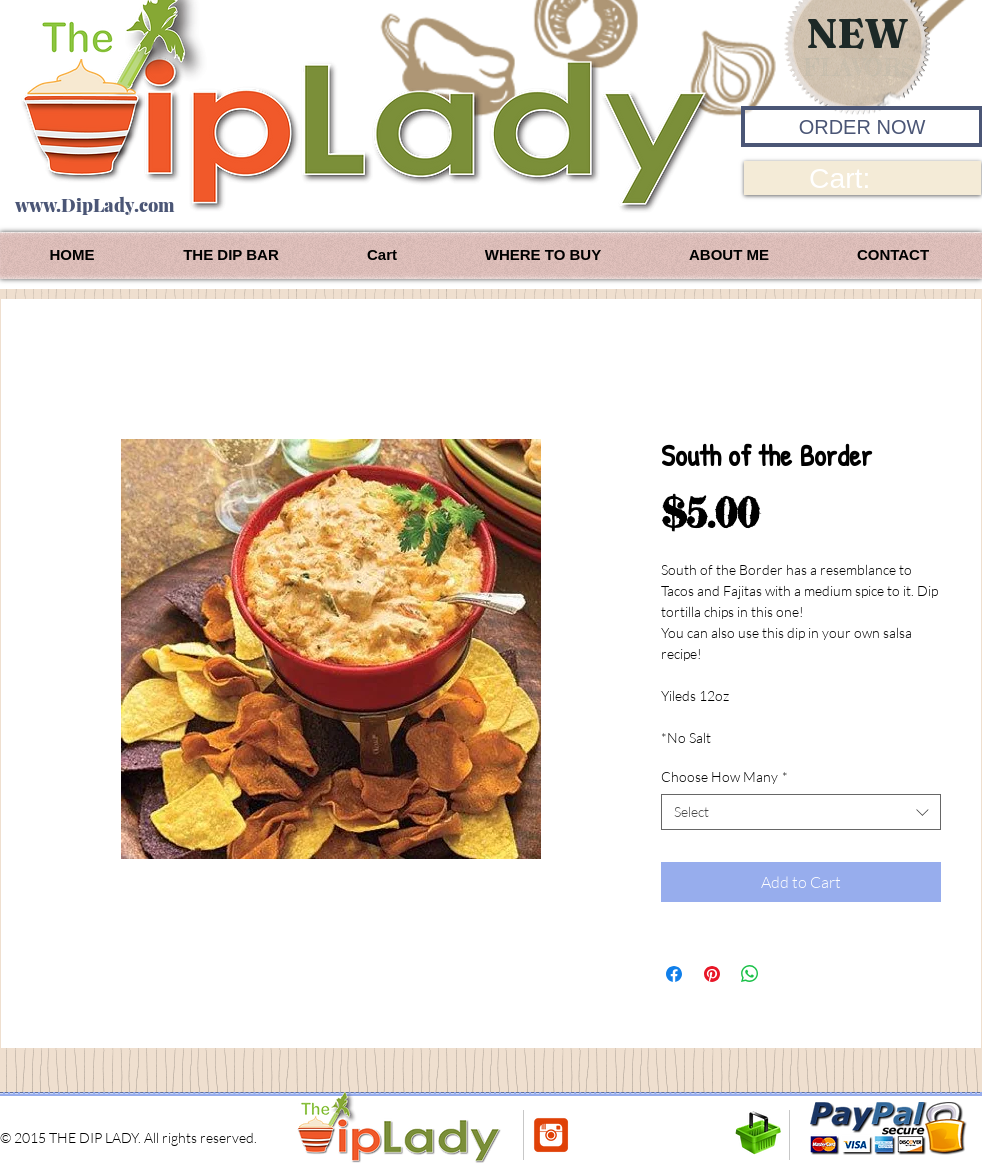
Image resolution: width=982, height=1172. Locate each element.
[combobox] (801, 812)
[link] (862, 178)
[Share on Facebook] (674, 974)
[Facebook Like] (616, 1135)
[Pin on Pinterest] (712, 974)
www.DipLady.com (94, 205)
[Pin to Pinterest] (708, 1137)
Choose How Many (724, 776)
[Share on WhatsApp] (750, 974)
